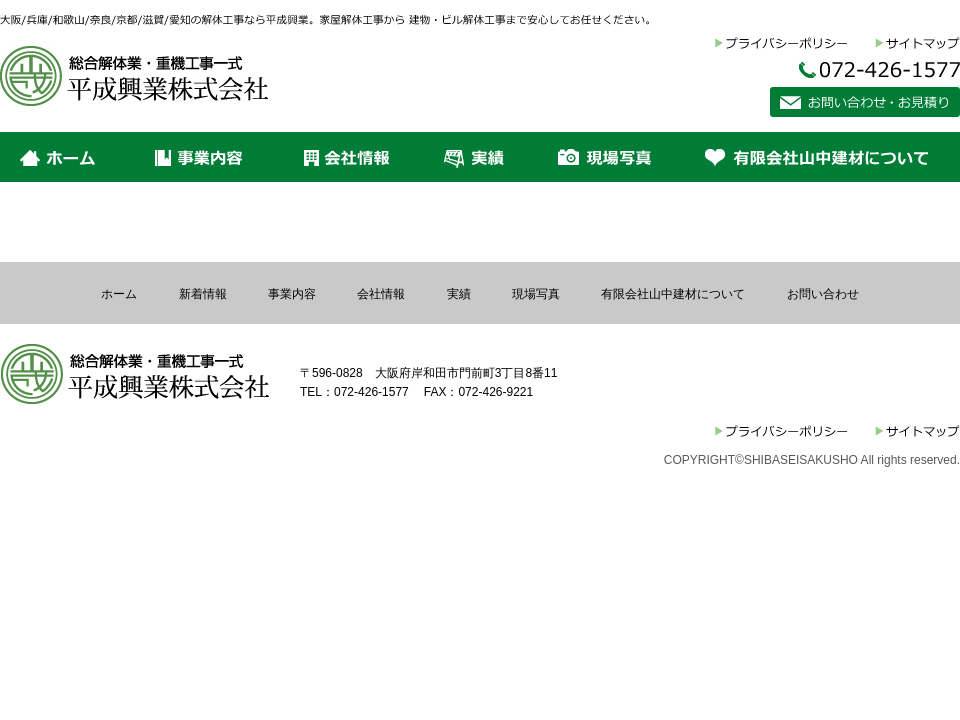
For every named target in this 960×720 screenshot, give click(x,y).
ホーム (119, 294)
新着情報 (203, 294)
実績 (459, 294)
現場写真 (536, 294)
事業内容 (292, 294)
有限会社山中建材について (673, 294)
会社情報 (381, 294)
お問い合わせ (823, 294)
